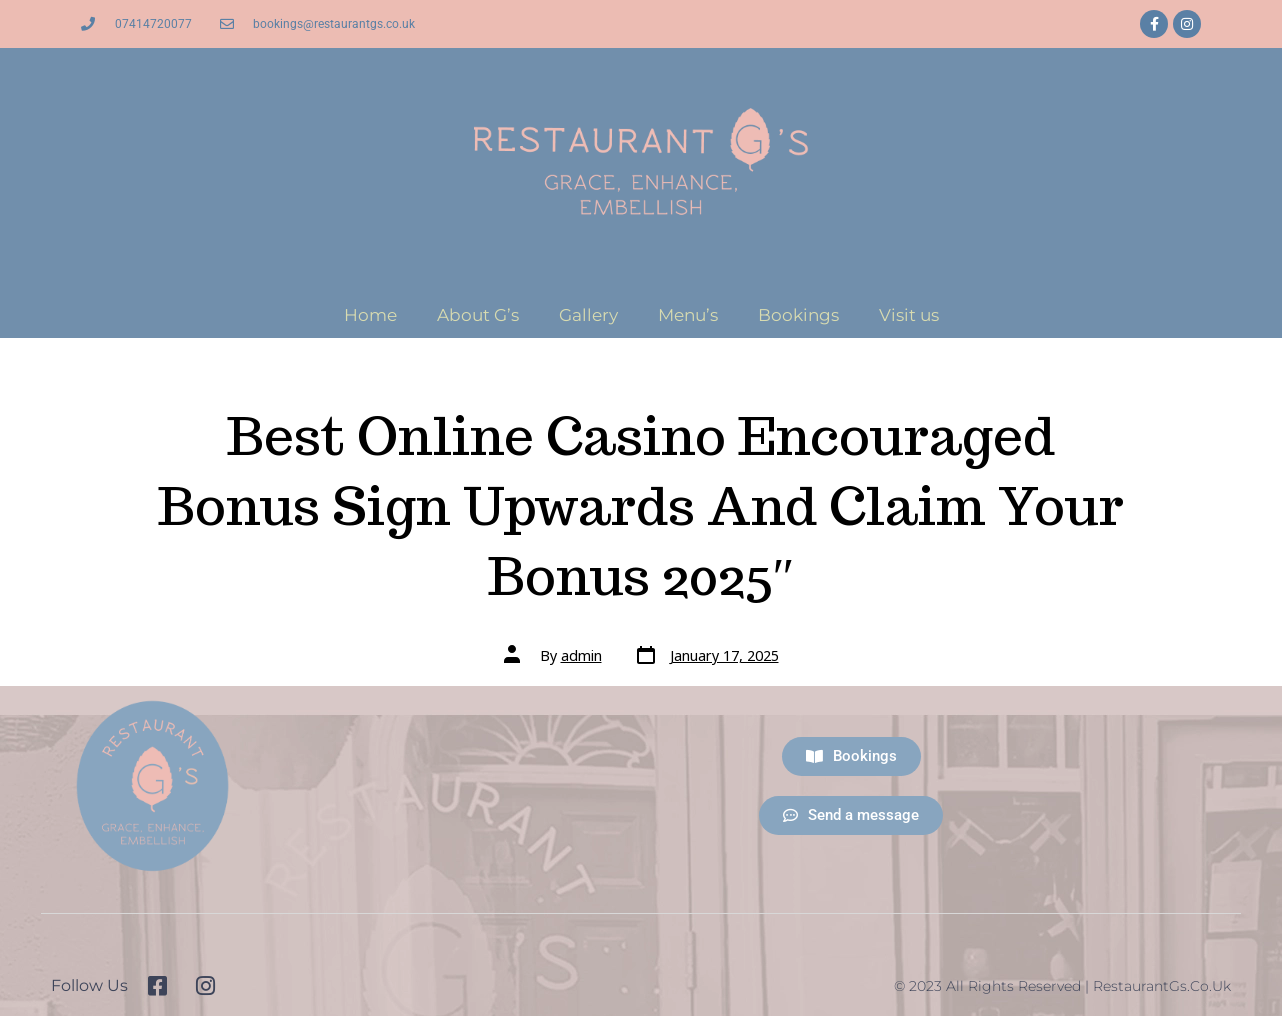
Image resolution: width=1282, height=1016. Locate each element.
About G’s (478, 315)
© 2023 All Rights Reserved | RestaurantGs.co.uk (1062, 986)
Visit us (909, 315)
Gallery (588, 315)
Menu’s (688, 315)
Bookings (798, 315)
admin (581, 655)
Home (370, 315)
